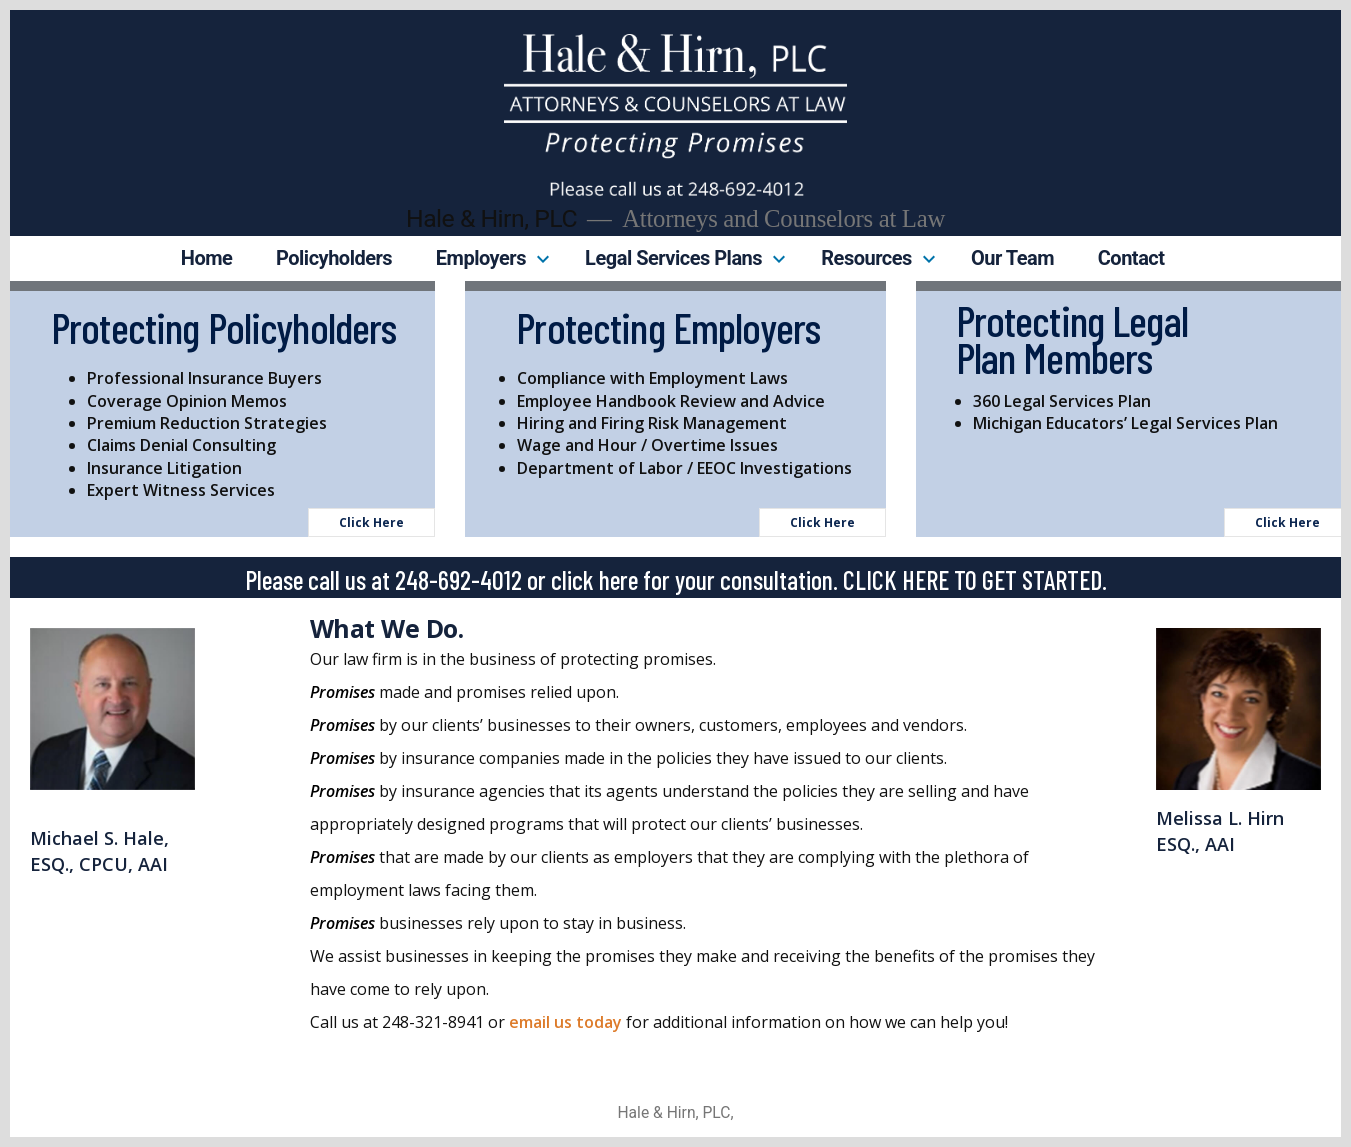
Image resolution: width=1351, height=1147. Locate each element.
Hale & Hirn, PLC (491, 218)
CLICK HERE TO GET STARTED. (972, 579)
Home (207, 258)
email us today (565, 1022)
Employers (481, 258)
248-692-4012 (458, 579)
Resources (866, 258)
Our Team (1012, 258)
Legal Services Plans (673, 258)
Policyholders (334, 258)
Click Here (371, 522)
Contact (1131, 258)
